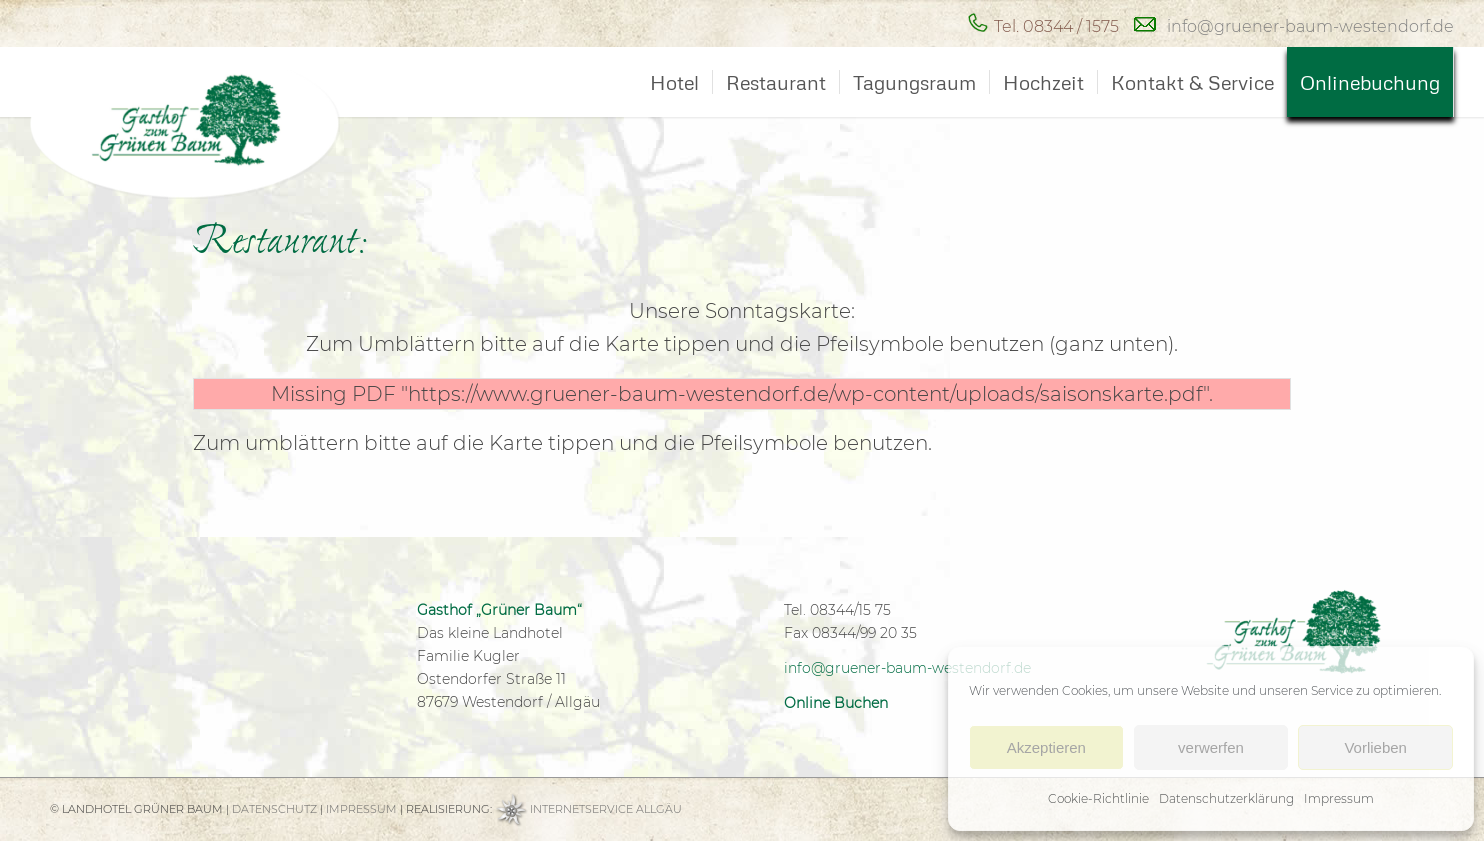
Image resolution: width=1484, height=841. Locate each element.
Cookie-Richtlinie (1098, 798)
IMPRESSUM (361, 809)
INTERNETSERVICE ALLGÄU (606, 809)
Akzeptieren (1046, 747)
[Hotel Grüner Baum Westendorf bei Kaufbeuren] (230, 124)
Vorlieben (1375, 747)
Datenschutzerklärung (1226, 798)
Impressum (1339, 798)
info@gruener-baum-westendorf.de (1310, 26)
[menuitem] (674, 82)
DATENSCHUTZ (274, 809)
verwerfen (1211, 747)
